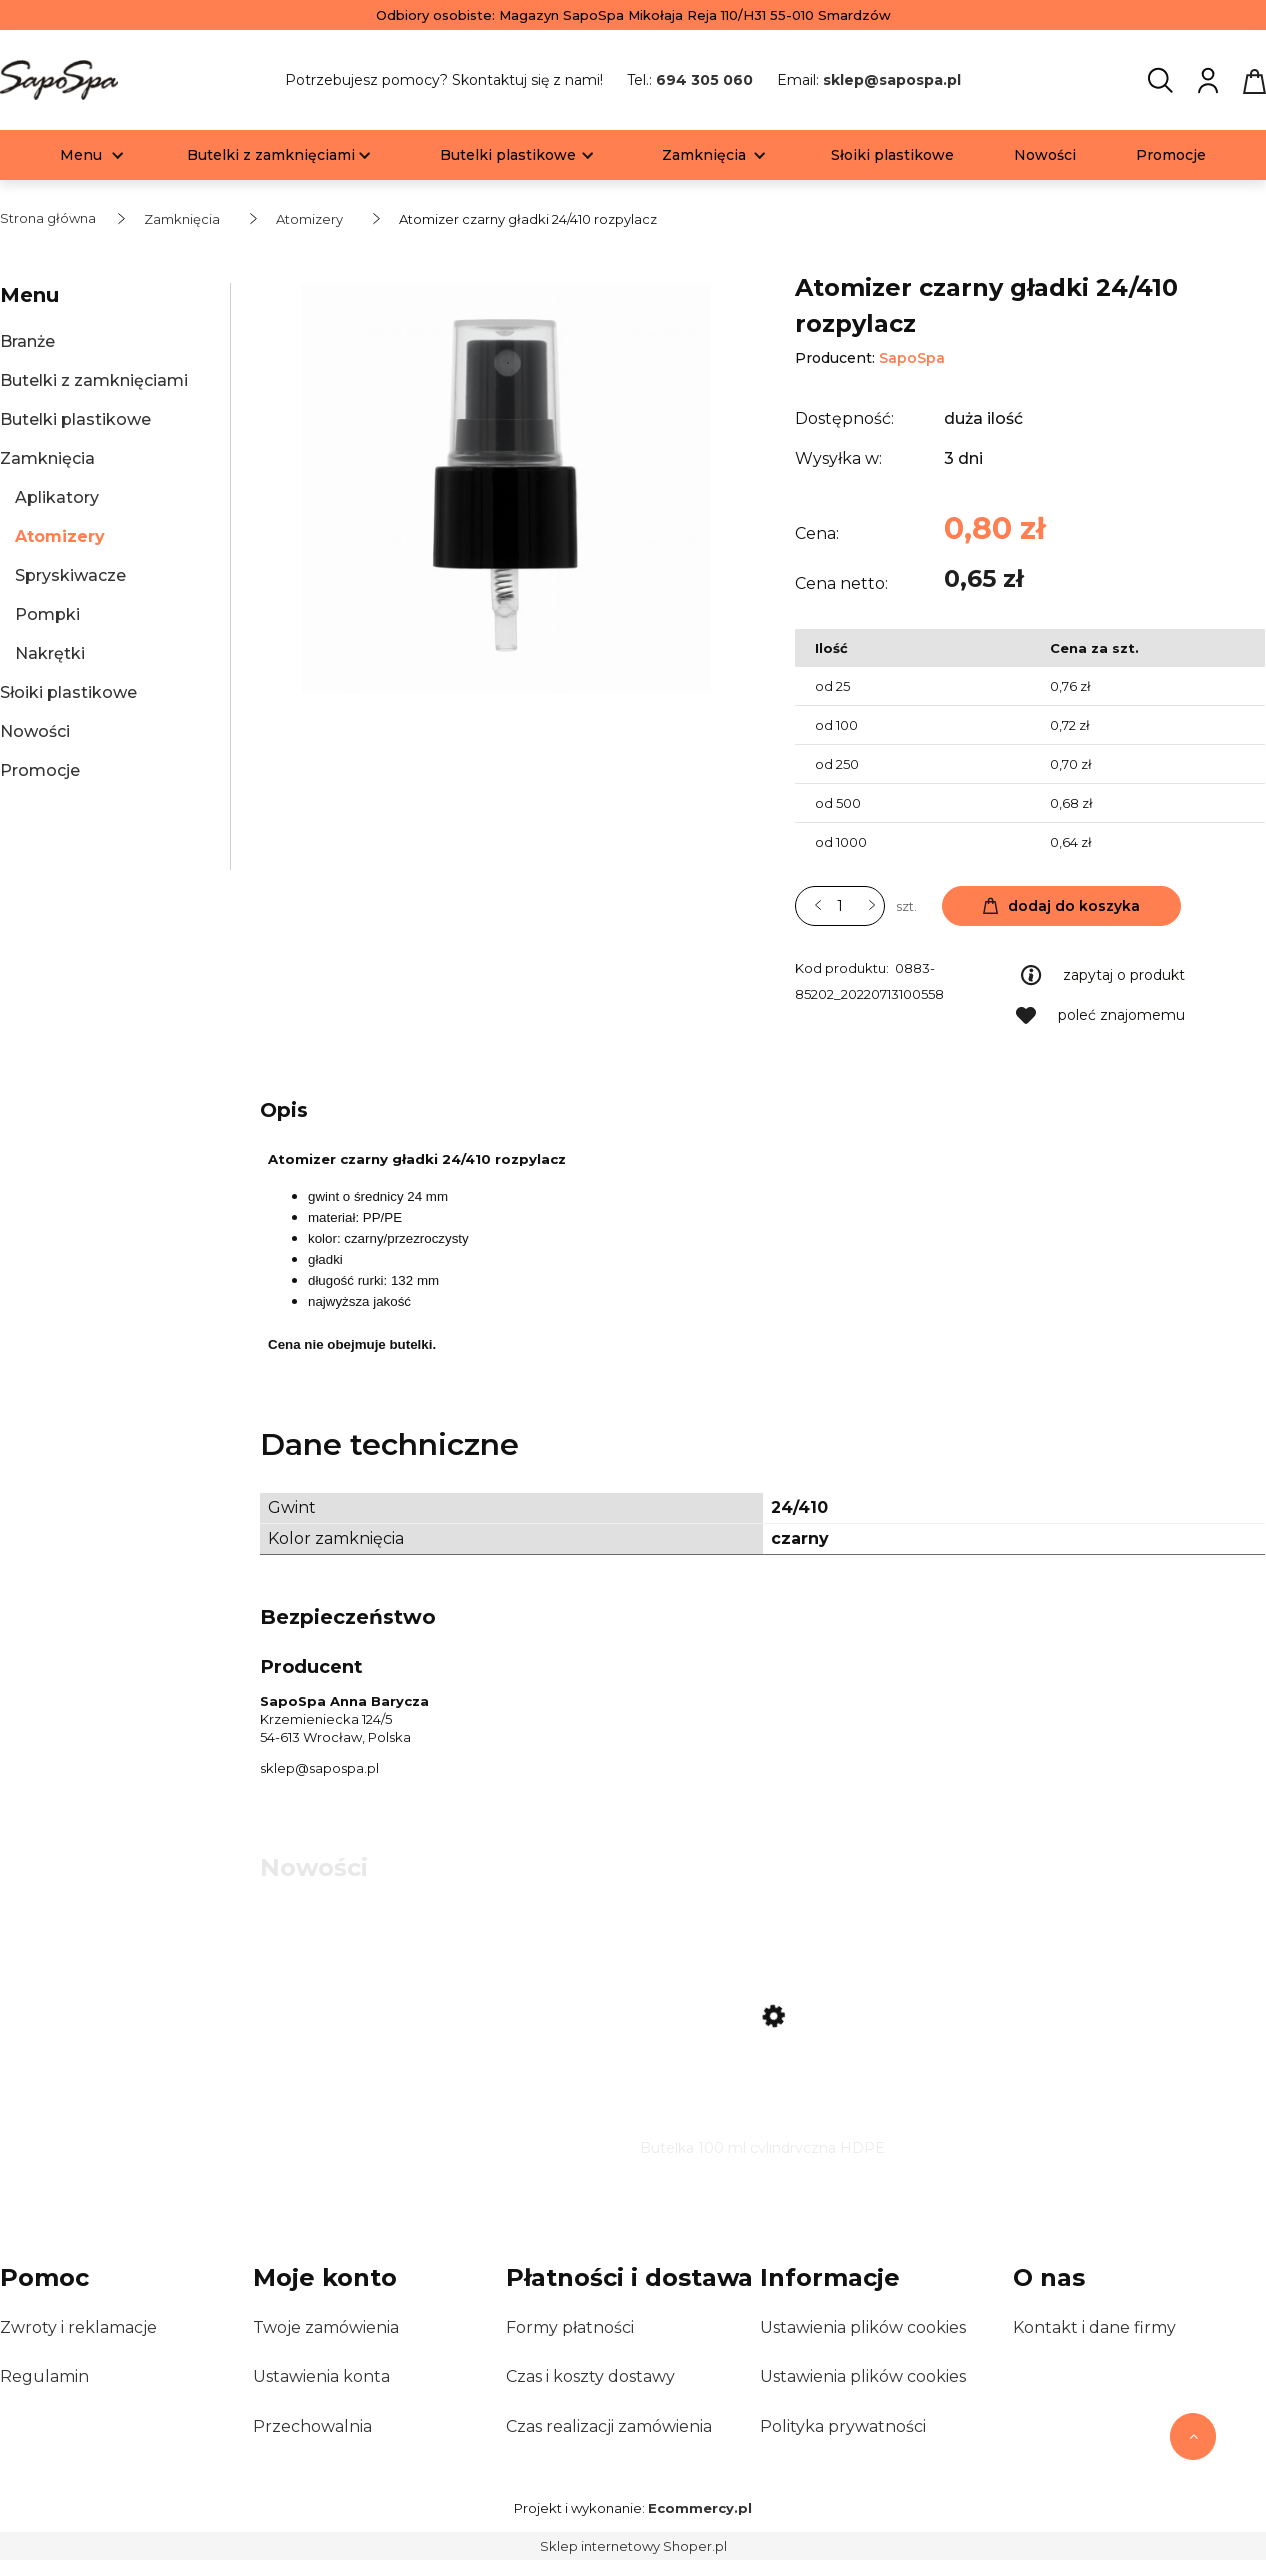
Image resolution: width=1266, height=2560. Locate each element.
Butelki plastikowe (75, 419)
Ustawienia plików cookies (863, 2327)
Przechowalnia (312, 2426)
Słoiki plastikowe (68, 692)
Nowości (35, 731)
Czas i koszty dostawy (590, 2376)
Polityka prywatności (843, 2426)
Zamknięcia (47, 458)
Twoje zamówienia (326, 2327)
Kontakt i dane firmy (1094, 2327)
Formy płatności (570, 2327)
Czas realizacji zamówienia (609, 2426)
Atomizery (60, 536)
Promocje (40, 770)
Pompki (47, 614)
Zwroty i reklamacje (78, 2327)
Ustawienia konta (321, 2376)
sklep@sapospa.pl (892, 80)
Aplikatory (57, 497)
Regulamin (44, 2376)
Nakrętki (50, 653)
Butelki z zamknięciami (94, 380)
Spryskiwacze (70, 575)
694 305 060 (704, 80)
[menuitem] (81, 155)
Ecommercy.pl (700, 2508)
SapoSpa (912, 358)
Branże (27, 341)
